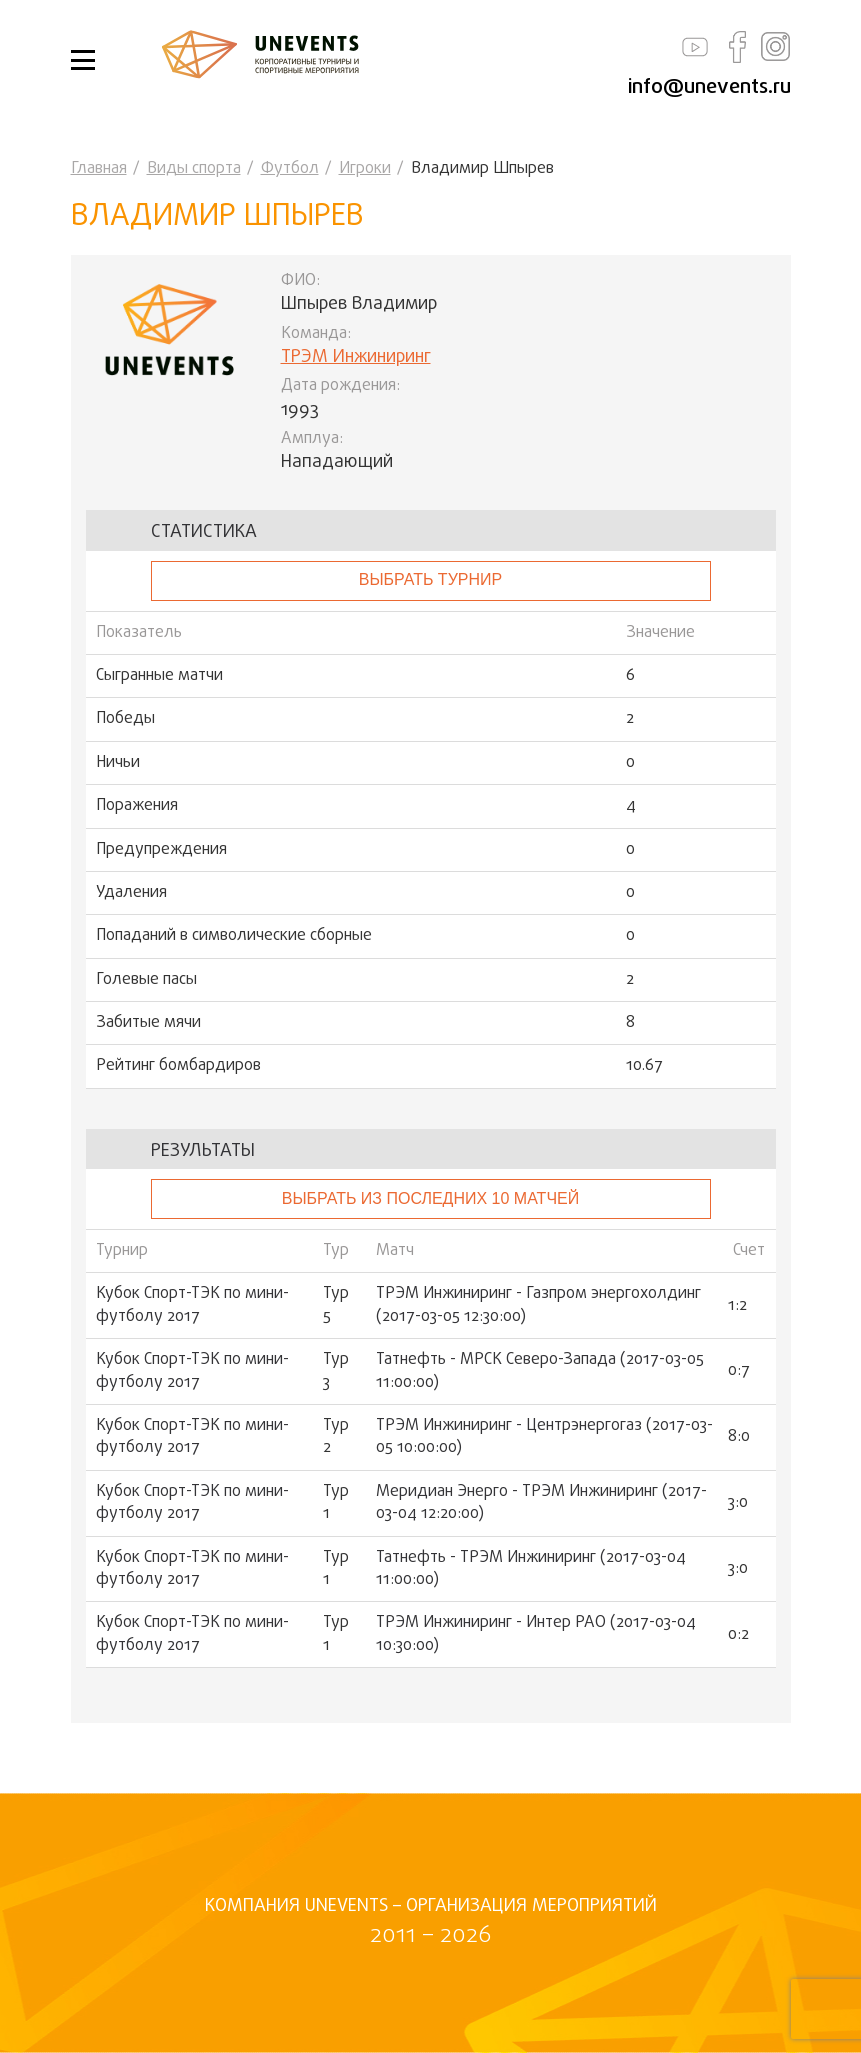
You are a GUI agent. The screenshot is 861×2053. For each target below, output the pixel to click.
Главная (99, 169)
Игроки (365, 169)
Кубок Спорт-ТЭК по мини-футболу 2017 (192, 1305)
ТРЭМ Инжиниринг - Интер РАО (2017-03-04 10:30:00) (536, 1634)
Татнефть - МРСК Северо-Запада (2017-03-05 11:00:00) (540, 1371)
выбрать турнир (430, 579)
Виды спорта (194, 169)
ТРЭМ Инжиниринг (356, 357)
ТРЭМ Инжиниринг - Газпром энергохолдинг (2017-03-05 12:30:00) (538, 1305)
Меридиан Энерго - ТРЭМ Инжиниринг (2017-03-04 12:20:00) (541, 1503)
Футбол (290, 169)
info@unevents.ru (709, 87)
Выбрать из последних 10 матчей (430, 1198)
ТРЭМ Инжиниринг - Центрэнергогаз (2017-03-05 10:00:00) (544, 1437)
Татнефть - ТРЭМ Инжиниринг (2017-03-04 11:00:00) (531, 1569)
